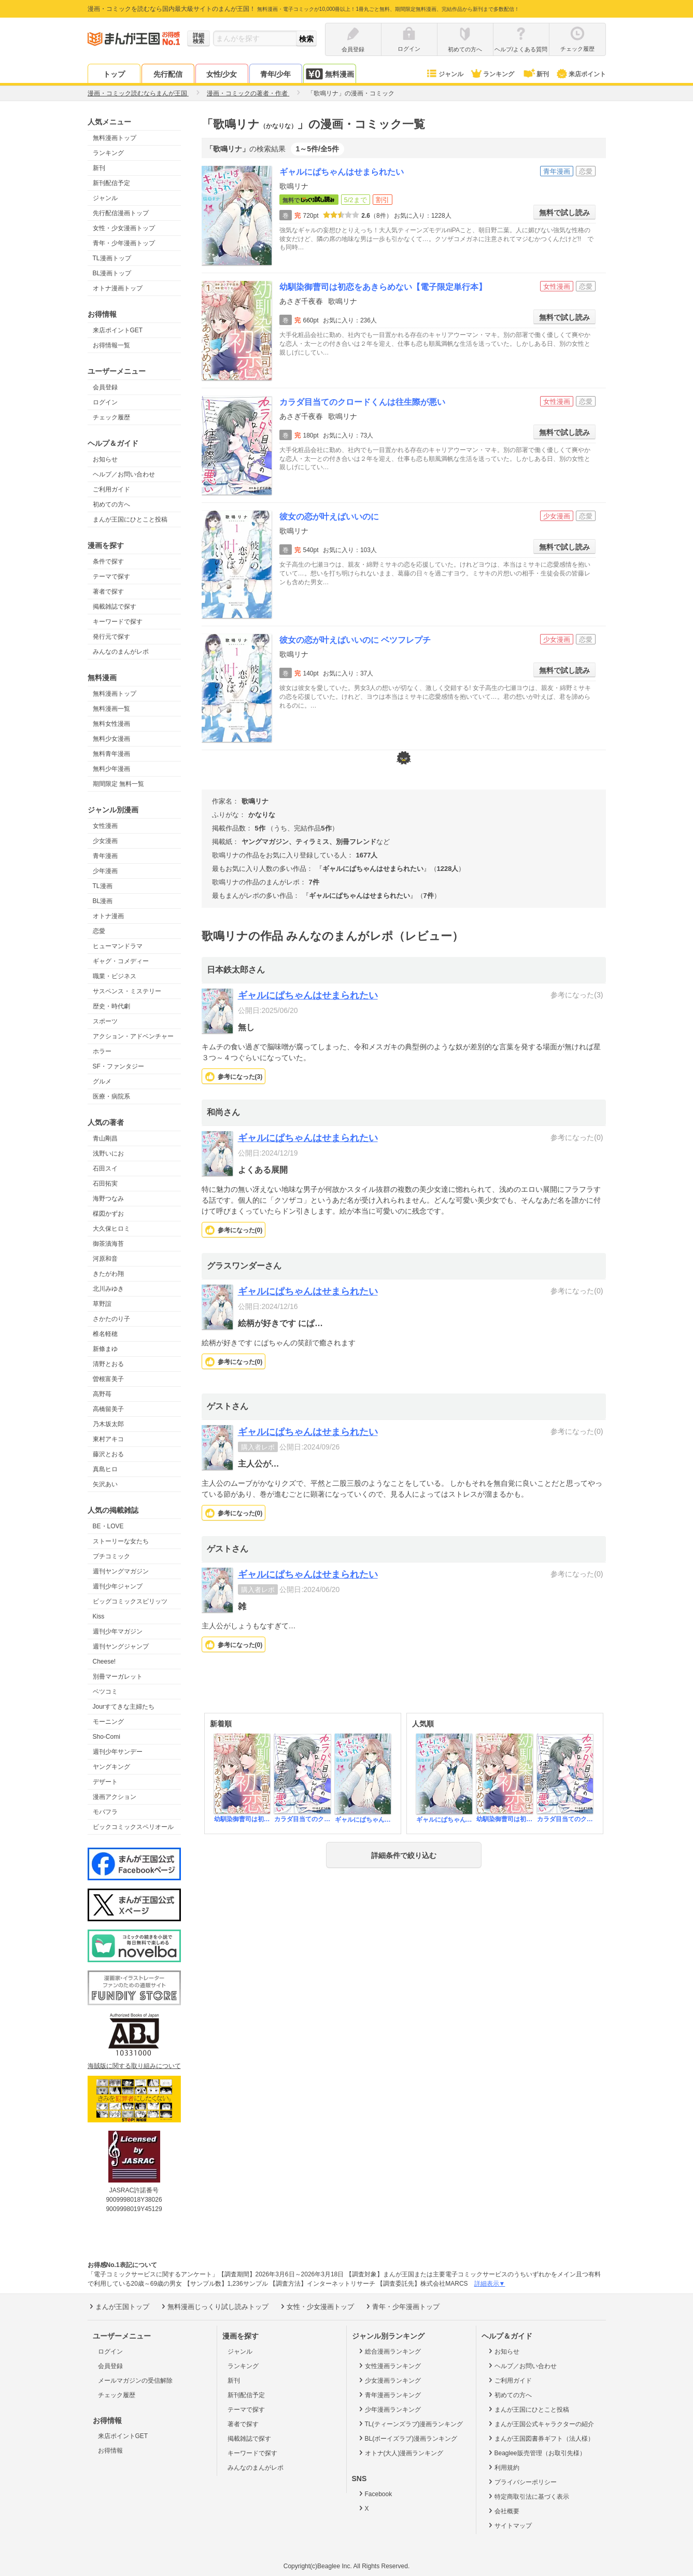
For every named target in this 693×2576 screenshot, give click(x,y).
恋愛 (99, 931)
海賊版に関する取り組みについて (134, 2066)
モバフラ (105, 1811)
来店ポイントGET (118, 330)
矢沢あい (105, 1484)
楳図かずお (108, 1213)
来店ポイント (581, 74)
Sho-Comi (106, 1736)
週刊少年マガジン (118, 1631)
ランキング (492, 74)
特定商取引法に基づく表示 (528, 2496)
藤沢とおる (108, 1454)
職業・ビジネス (114, 976)
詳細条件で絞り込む (403, 1855)
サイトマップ (509, 2525)
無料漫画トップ (114, 138)
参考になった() (240, 1076)
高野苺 (102, 1394)
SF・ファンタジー (118, 1066)
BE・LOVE (108, 1526)
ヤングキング (111, 1766)
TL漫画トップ (112, 258)
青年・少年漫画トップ (124, 243)
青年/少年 (275, 74)
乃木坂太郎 (108, 1424)
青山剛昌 (105, 1138)
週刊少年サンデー (118, 1751)
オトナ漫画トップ (118, 288)
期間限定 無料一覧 (118, 783)
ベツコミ (105, 1691)
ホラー (102, 1051)
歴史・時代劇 (111, 1006)
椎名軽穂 (105, 1334)
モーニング (108, 1721)
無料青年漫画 (111, 753)
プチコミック (111, 1556)
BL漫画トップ (112, 273)
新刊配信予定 (111, 183)
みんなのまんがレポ (121, 651)
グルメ (102, 1081)
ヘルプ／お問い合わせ (124, 474)
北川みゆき (108, 1288)
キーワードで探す (118, 621)
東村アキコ (108, 1439)
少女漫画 (105, 840)
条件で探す (108, 561)
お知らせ (105, 459)
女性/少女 (221, 74)
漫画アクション (114, 1796)
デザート (105, 1781)
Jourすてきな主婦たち (123, 1706)
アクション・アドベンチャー (133, 1036)
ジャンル (444, 74)
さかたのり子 (111, 1318)
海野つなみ (108, 1198)
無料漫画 (329, 73)
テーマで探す (111, 576)
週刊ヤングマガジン (121, 1571)
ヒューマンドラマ (118, 946)
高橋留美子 (108, 1409)
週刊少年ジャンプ (118, 1586)
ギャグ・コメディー (121, 961)
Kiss (99, 1616)
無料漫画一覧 (111, 708)
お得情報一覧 (111, 345)
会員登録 (105, 387)
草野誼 (102, 1303)
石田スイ (105, 1168)
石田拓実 (105, 1183)
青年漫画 (105, 856)
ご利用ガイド (111, 489)
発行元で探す (111, 636)
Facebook (374, 2493)
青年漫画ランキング (389, 2394)
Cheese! (104, 1661)
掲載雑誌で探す (114, 606)
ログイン (105, 402)
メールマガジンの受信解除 (135, 2380)
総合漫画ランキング (389, 2351)
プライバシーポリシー (522, 2482)
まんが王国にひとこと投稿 (130, 519)
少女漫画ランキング (389, 2380)
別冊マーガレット (118, 1676)
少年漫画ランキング (389, 2409)
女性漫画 (105, 825)
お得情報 (110, 2450)
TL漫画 (102, 886)
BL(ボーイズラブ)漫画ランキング (407, 2438)
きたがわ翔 (108, 1273)
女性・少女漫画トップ (124, 228)
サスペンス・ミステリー (127, 991)
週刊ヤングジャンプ (121, 1646)
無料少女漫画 (111, 738)
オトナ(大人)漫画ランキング (400, 2452)
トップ (114, 74)
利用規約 (503, 2467)
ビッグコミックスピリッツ (130, 1601)
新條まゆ (105, 1349)
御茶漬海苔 (108, 1243)
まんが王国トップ (118, 2306)
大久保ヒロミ (111, 1228)
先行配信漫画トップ (121, 213)
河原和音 (105, 1258)
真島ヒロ (105, 1469)
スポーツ (105, 1021)
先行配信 (167, 74)
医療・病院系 (111, 1096)
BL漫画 (103, 901)
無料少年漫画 (111, 768)
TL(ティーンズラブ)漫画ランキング (410, 2423)
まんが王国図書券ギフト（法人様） (540, 2438)
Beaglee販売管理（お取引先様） (536, 2452)
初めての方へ (111, 504)
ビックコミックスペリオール (133, 1827)
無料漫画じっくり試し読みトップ (214, 2306)
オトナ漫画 (108, 916)
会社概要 (503, 2511)
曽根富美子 (108, 1379)
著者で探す (108, 591)
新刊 (535, 74)
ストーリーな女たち (121, 1541)
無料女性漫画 (111, 723)
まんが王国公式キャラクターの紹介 (540, 2423)
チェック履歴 (111, 417)
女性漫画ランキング (389, 2365)
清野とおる (108, 1364)
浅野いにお (108, 1153)
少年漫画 (105, 871)
